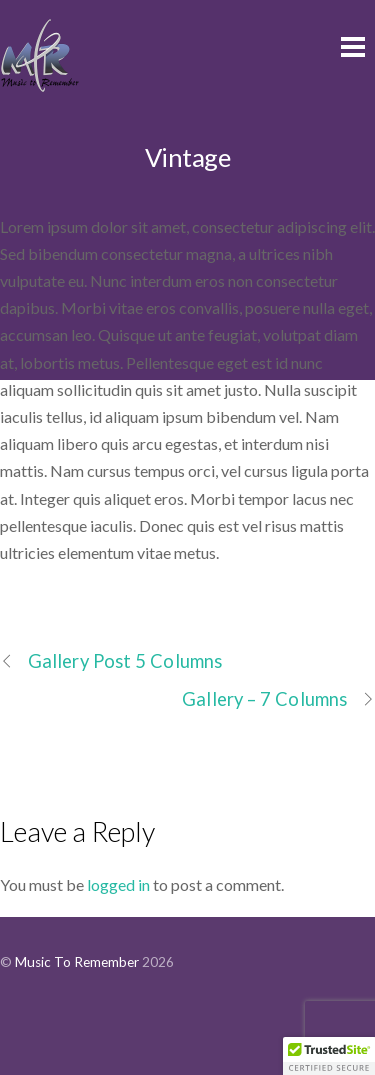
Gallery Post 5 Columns (111, 661)
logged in (118, 884)
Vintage (187, 157)
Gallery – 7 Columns (278, 699)
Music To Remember (77, 962)
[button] (329, 1056)
